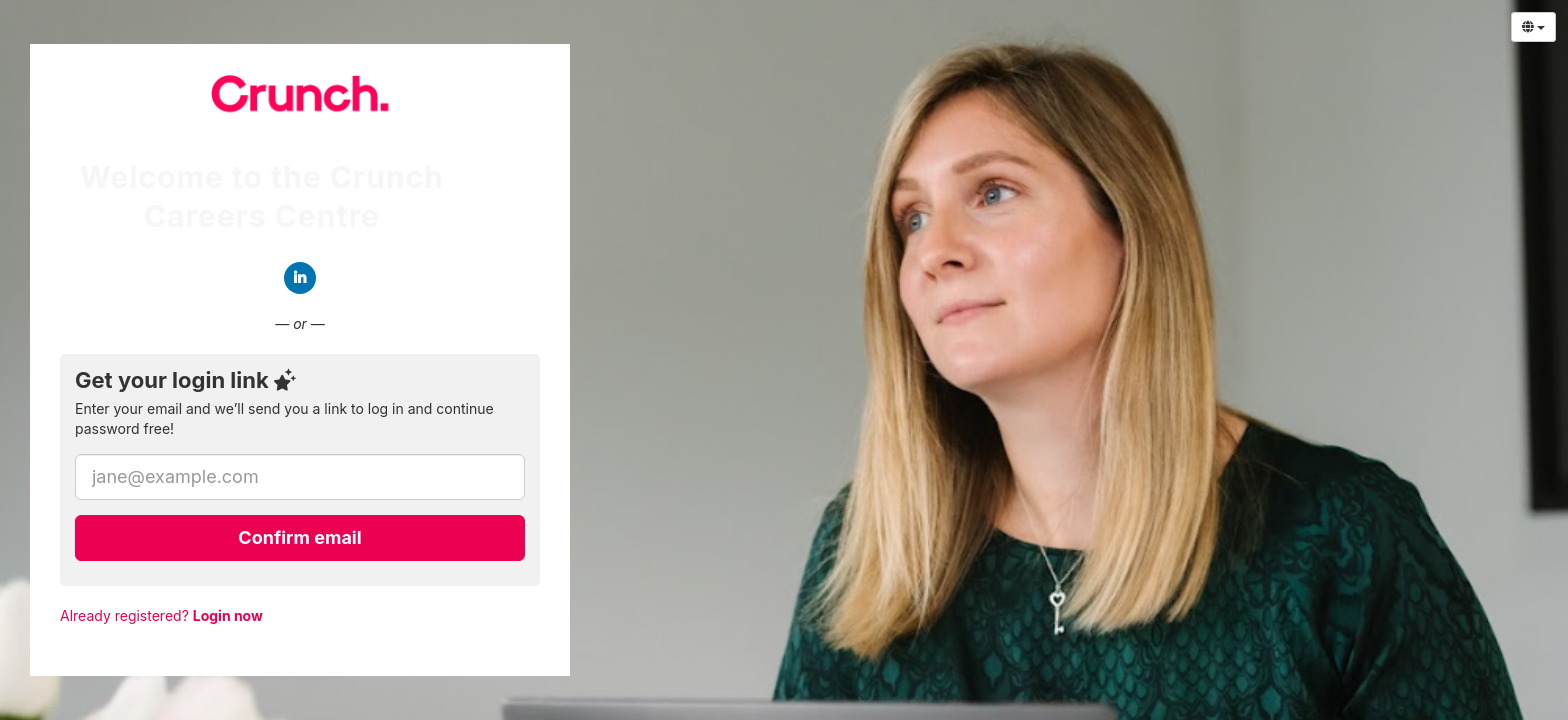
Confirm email (299, 537)
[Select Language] (1533, 27)
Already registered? (161, 615)
